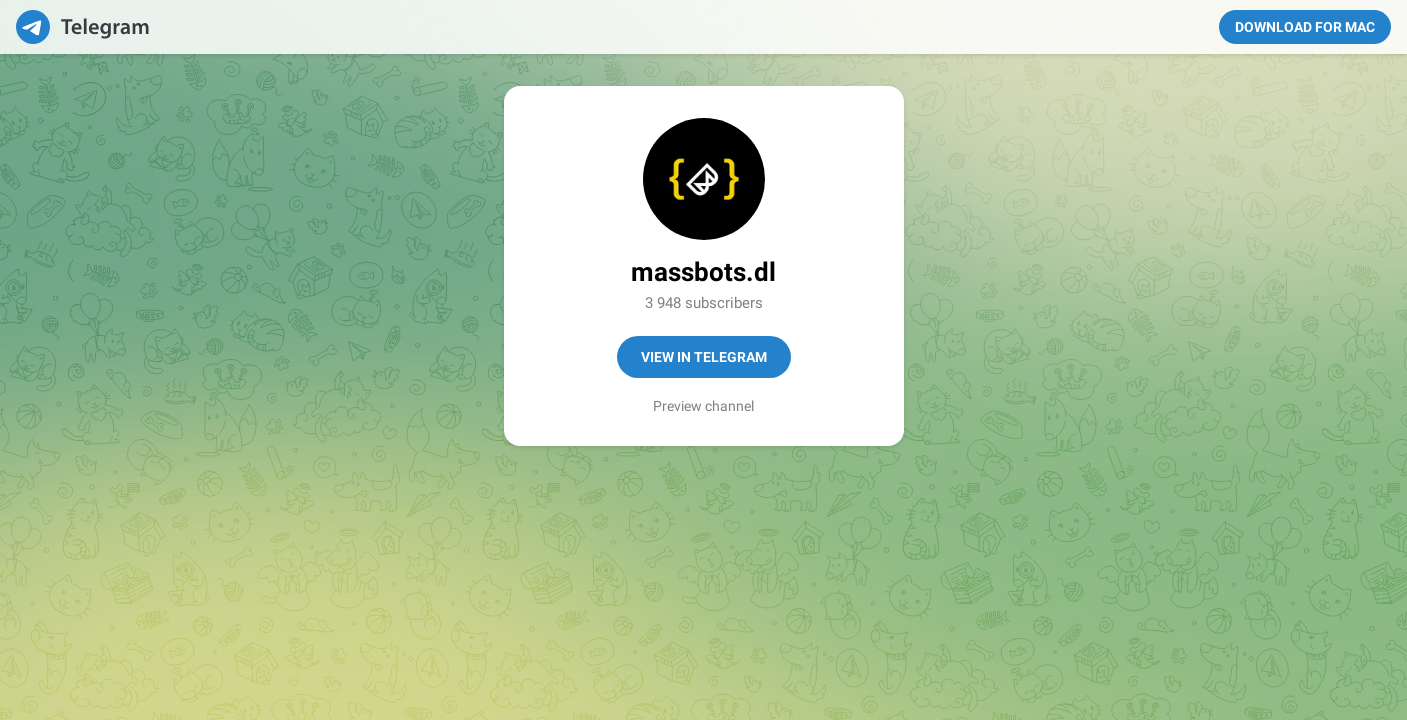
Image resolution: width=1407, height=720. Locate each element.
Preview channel (703, 406)
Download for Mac (1305, 27)
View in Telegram (704, 357)
